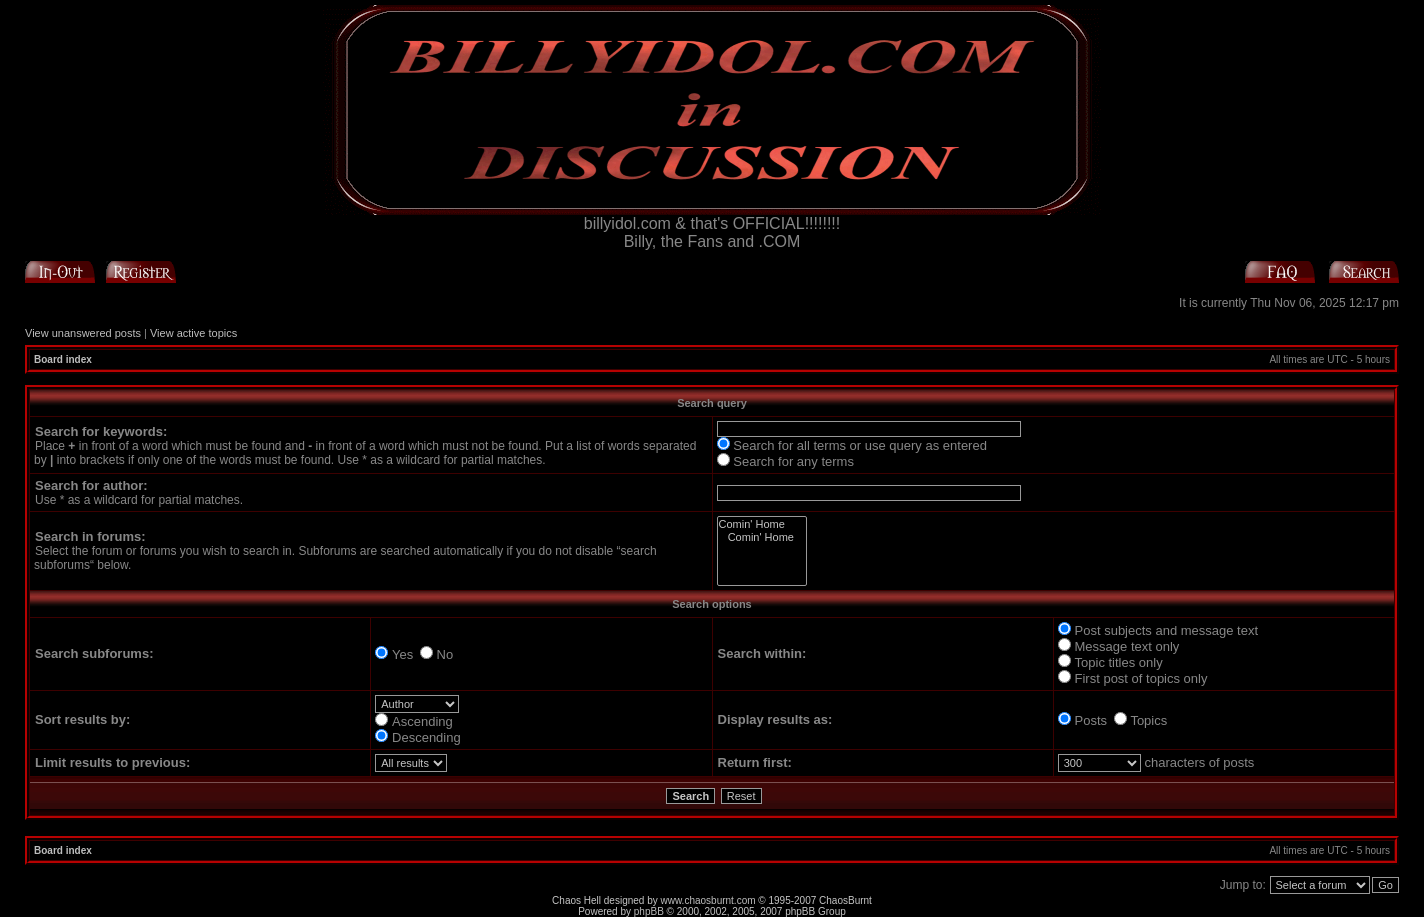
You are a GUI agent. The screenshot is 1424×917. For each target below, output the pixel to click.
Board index (63, 359)
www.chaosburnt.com (708, 900)
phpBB (649, 911)
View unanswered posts (83, 333)
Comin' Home (762, 524)
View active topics (193, 333)
